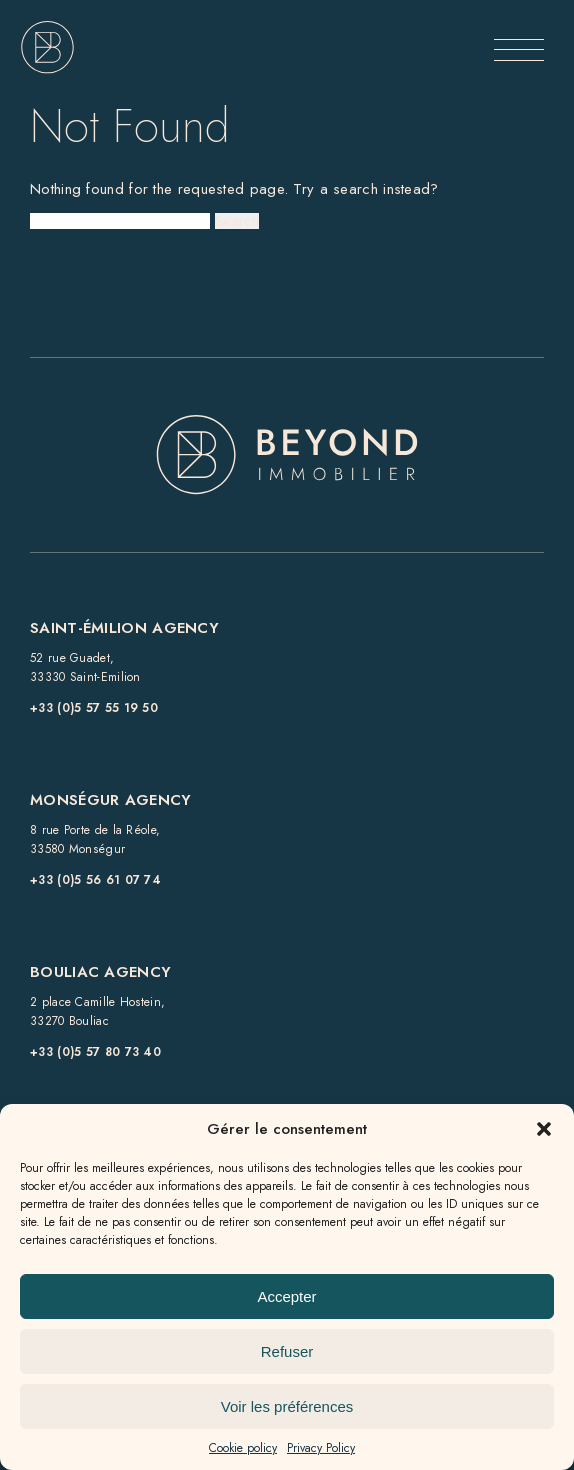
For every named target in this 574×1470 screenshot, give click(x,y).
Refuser (287, 1351)
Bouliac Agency (100, 972)
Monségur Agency (111, 800)
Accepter (286, 1296)
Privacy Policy (321, 1448)
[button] (544, 1129)
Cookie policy (243, 1448)
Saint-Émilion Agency (124, 628)
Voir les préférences (287, 1406)
